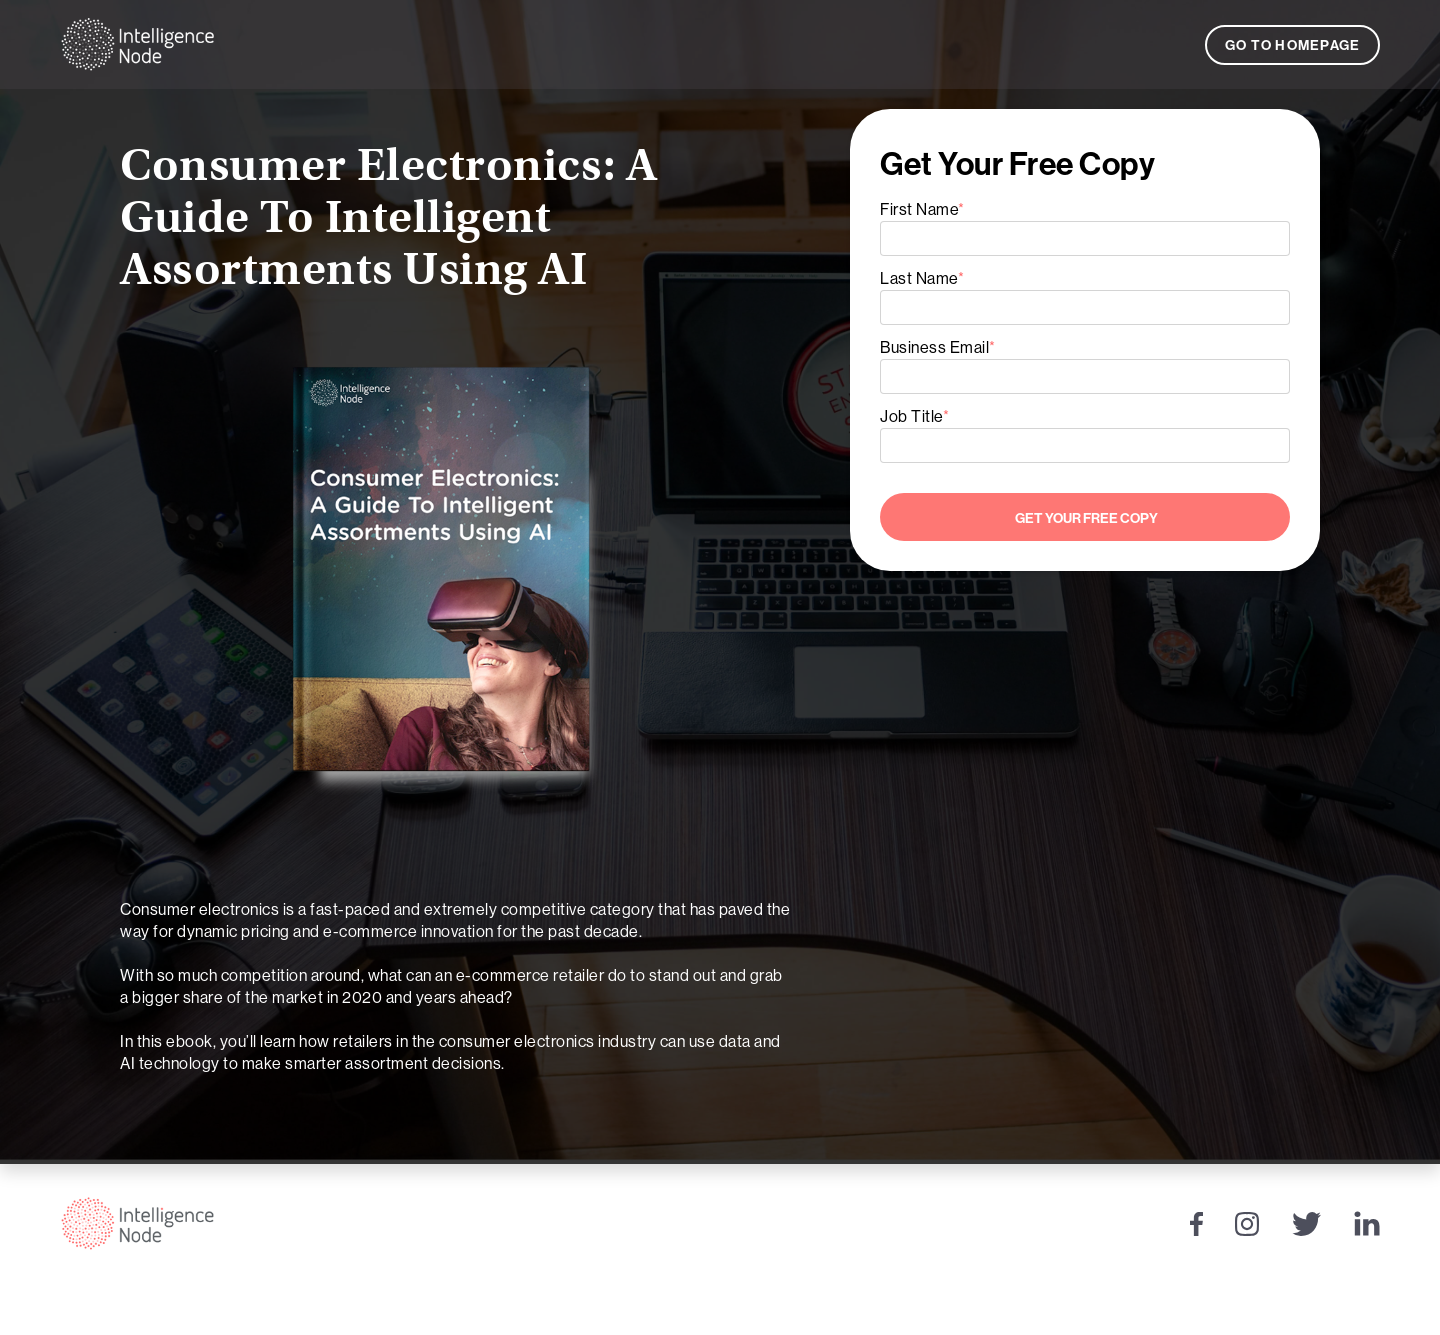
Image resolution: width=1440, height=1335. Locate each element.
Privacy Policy (1306, 1309)
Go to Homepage (1293, 45)
